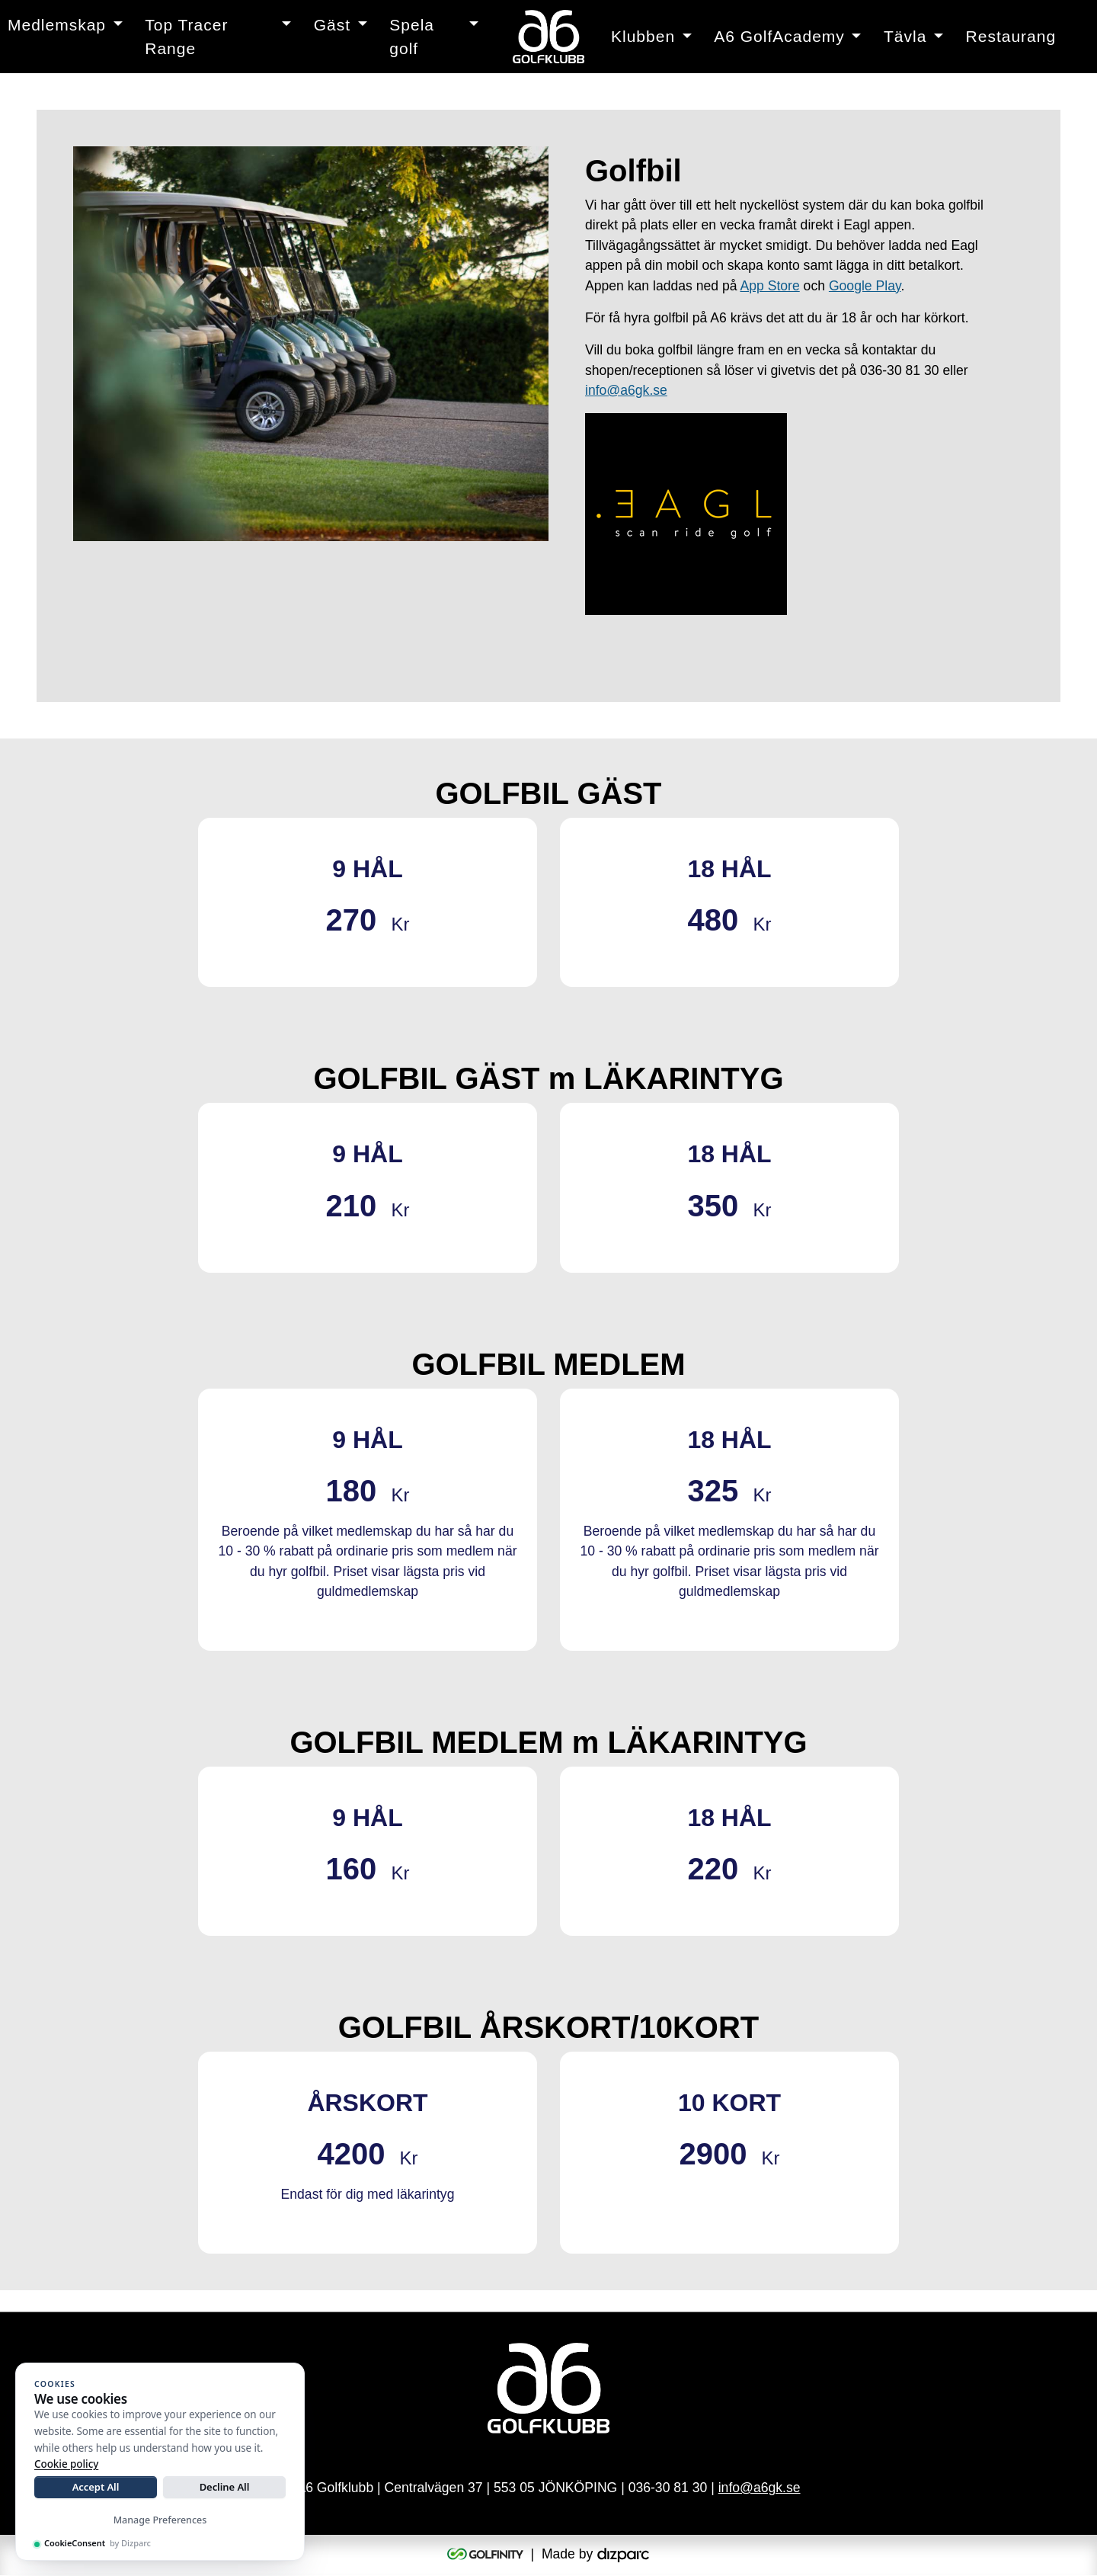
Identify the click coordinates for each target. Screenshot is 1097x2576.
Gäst (332, 25)
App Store (769, 285)
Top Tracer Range (186, 37)
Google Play (865, 285)
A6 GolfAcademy (779, 36)
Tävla (905, 36)
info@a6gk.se (626, 390)
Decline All (225, 2487)
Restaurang (1011, 36)
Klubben (643, 36)
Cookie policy (66, 2464)
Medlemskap (57, 25)
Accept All (96, 2487)
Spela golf (411, 37)
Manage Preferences (160, 2520)
